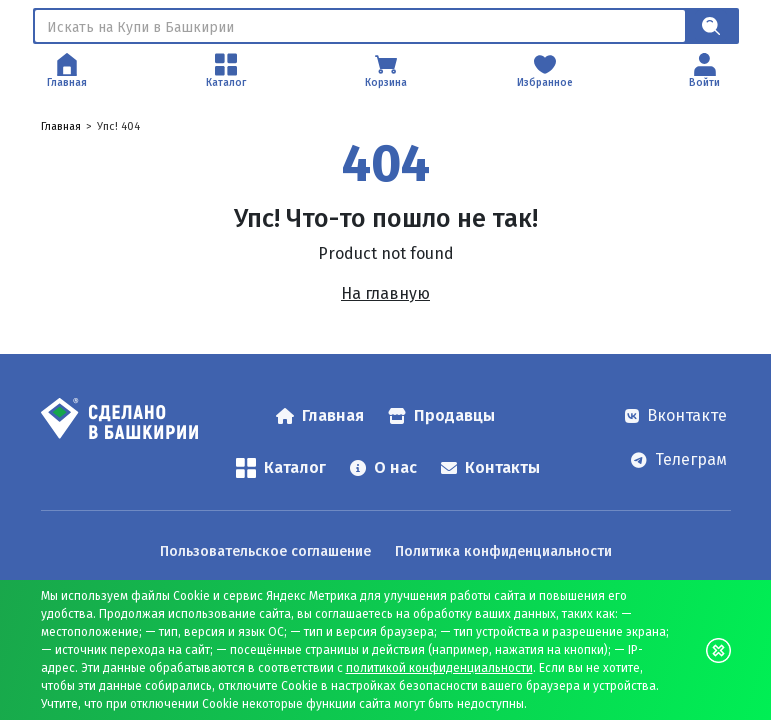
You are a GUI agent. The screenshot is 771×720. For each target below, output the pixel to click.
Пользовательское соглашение (265, 551)
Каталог (281, 468)
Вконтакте (676, 415)
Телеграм (679, 459)
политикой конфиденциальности (439, 668)
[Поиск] (360, 26)
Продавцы (441, 415)
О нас (383, 467)
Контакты (490, 467)
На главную (385, 293)
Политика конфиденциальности (503, 551)
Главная (61, 126)
